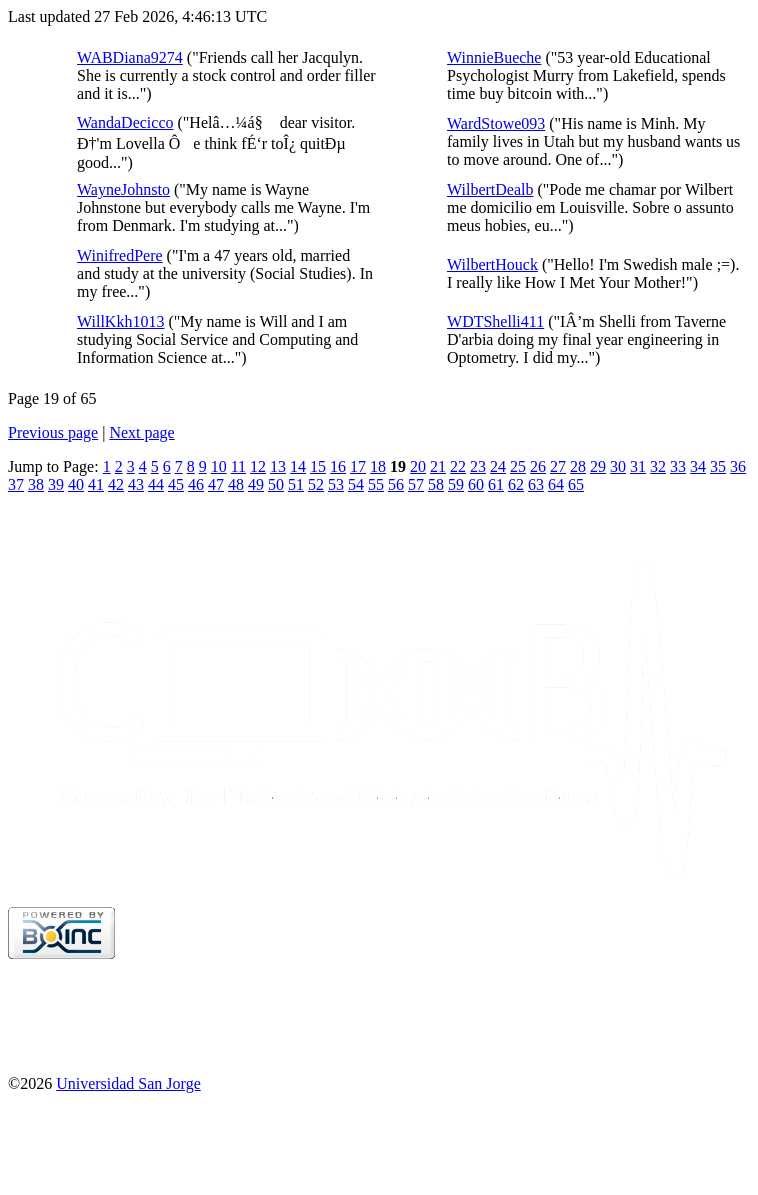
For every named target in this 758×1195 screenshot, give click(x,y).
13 (278, 466)
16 (338, 466)
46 (196, 484)
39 (56, 484)
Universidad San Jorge (128, 1083)
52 (316, 484)
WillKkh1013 (120, 321)
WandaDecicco (125, 122)
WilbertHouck (492, 264)
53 (336, 484)
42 (116, 484)
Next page (141, 432)
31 (638, 466)
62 (516, 484)
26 (538, 466)
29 (598, 466)
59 (456, 484)
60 (476, 484)
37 (16, 484)
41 (96, 484)
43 (136, 484)
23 (478, 466)
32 (658, 466)
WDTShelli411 (495, 321)
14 (298, 466)
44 (156, 484)
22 (458, 466)
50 (276, 484)
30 (618, 466)
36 (738, 466)
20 (418, 466)
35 (718, 466)
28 (578, 466)
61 (496, 484)
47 (216, 484)
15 (318, 466)
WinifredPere (120, 255)
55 (376, 484)
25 (518, 466)
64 (556, 484)
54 (356, 484)
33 (678, 466)
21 (438, 466)
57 (416, 484)
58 (436, 484)
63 (536, 484)
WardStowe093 (496, 123)
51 (296, 484)
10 (219, 466)
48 (236, 484)
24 (498, 466)
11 (238, 466)
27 (558, 466)
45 (176, 484)
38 (36, 484)
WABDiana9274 (130, 57)
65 (576, 484)
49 (256, 484)
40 (76, 484)
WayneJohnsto (123, 189)
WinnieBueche (494, 57)
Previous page (53, 432)
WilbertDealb (490, 189)
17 (358, 466)
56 (396, 484)
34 (698, 466)
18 (378, 466)
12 (258, 466)
